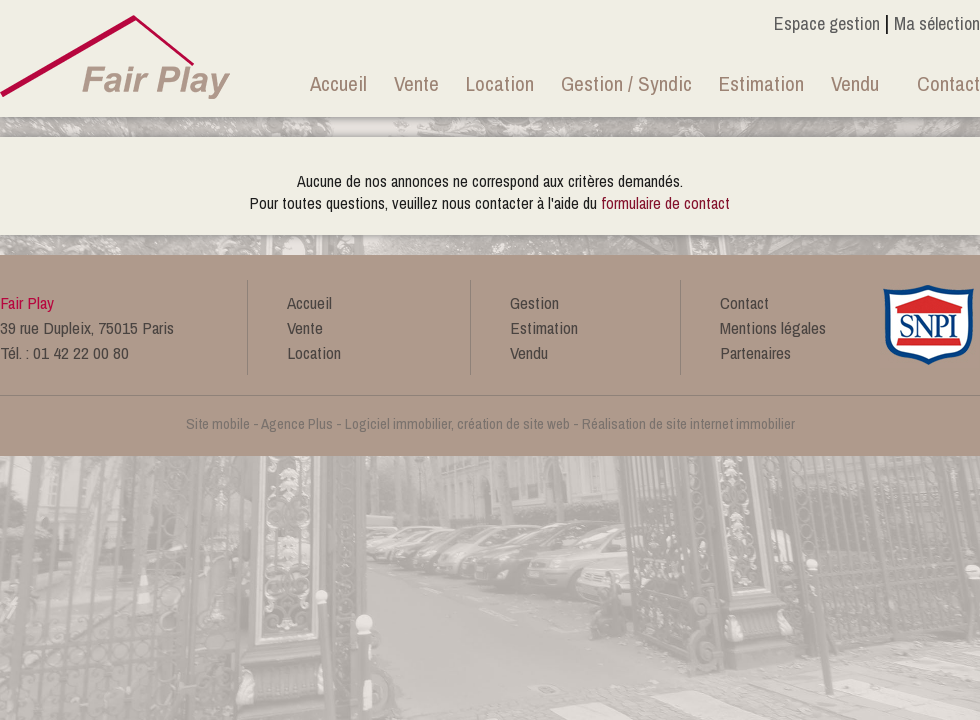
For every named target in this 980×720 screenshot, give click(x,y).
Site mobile (218, 423)
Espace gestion (827, 23)
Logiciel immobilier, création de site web (457, 423)
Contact (948, 83)
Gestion (534, 302)
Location (500, 83)
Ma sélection (937, 23)
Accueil (338, 83)
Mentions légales (773, 327)
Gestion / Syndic (626, 83)
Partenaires (755, 352)
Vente (416, 83)
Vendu (855, 83)
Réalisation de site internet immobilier (688, 423)
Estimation (761, 83)
